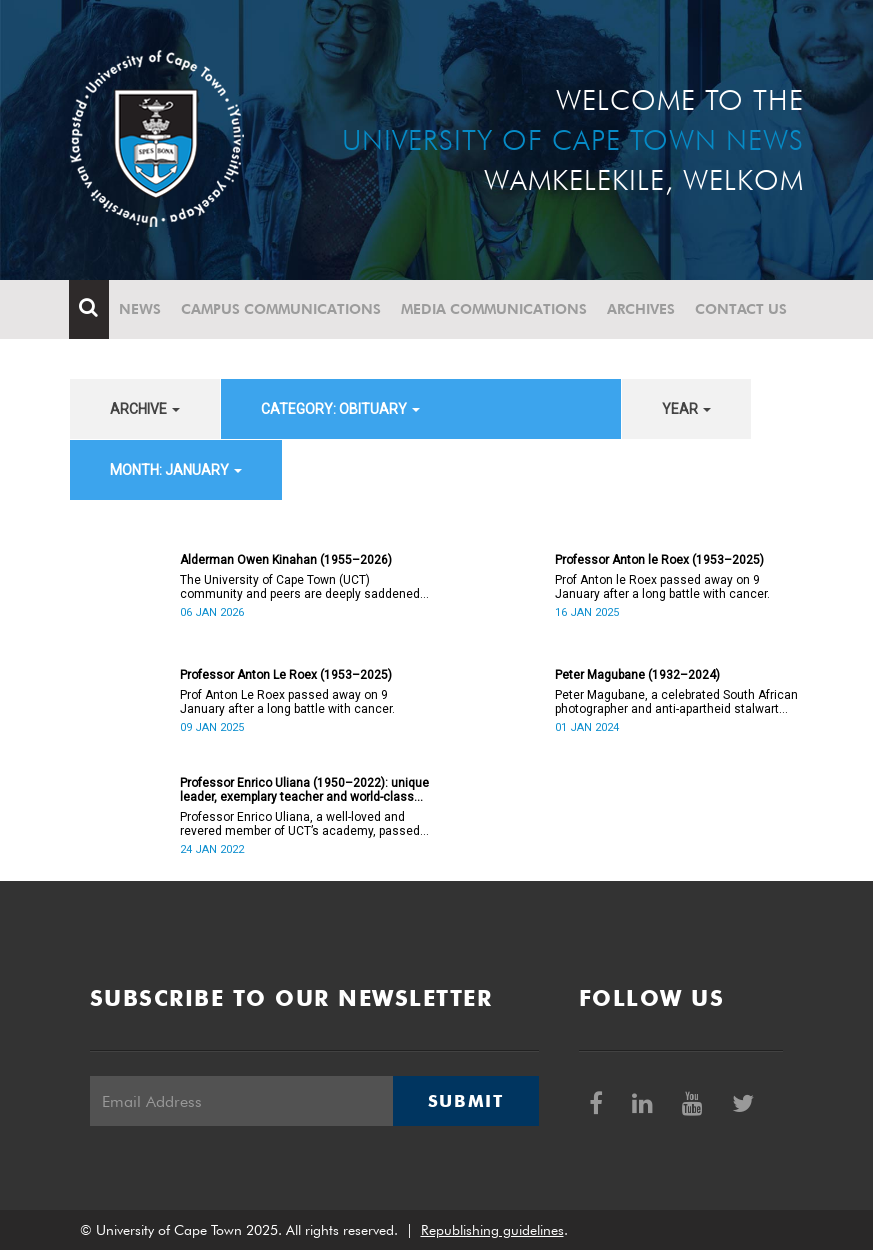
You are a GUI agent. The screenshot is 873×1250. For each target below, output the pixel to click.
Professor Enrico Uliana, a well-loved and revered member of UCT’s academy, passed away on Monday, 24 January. (300, 824)
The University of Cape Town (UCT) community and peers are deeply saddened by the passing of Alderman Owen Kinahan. (300, 587)
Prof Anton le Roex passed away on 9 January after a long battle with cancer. (662, 587)
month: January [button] (176, 470)
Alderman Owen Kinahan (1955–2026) (286, 560)
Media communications (495, 309)
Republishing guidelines (492, 1230)
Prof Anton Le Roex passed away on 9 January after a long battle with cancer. (287, 702)
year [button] (686, 409)
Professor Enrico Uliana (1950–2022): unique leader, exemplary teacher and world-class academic (304, 790)
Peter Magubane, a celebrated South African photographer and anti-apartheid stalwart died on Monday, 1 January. (676, 702)
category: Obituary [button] (340, 409)
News (141, 309)
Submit (466, 1101)
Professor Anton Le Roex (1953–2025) (286, 675)
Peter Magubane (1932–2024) (637, 675)
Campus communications (282, 309)
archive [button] (145, 409)
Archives (642, 309)
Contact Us (742, 309)
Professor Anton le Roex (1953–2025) (659, 560)
